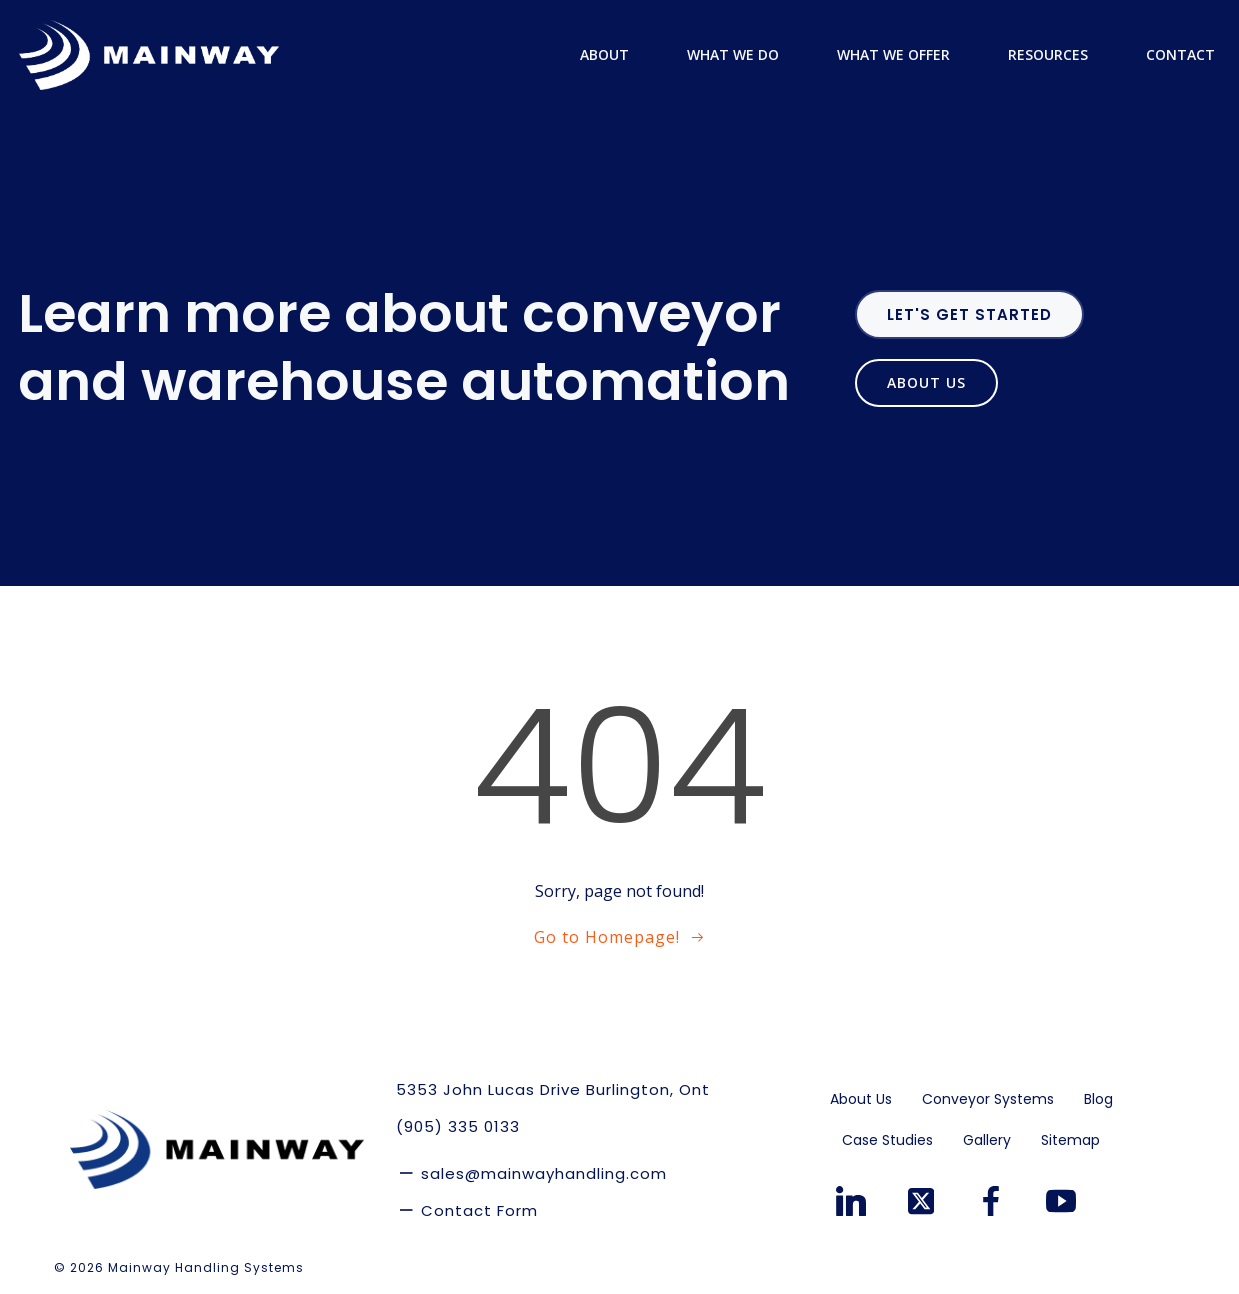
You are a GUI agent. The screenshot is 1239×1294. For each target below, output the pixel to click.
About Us (861, 1099)
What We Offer (903, 54)
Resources (1058, 54)
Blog (1098, 1099)
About (614, 54)
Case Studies (887, 1140)
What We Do (743, 54)
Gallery (987, 1140)
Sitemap (1070, 1140)
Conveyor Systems (988, 1099)
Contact (1181, 54)
